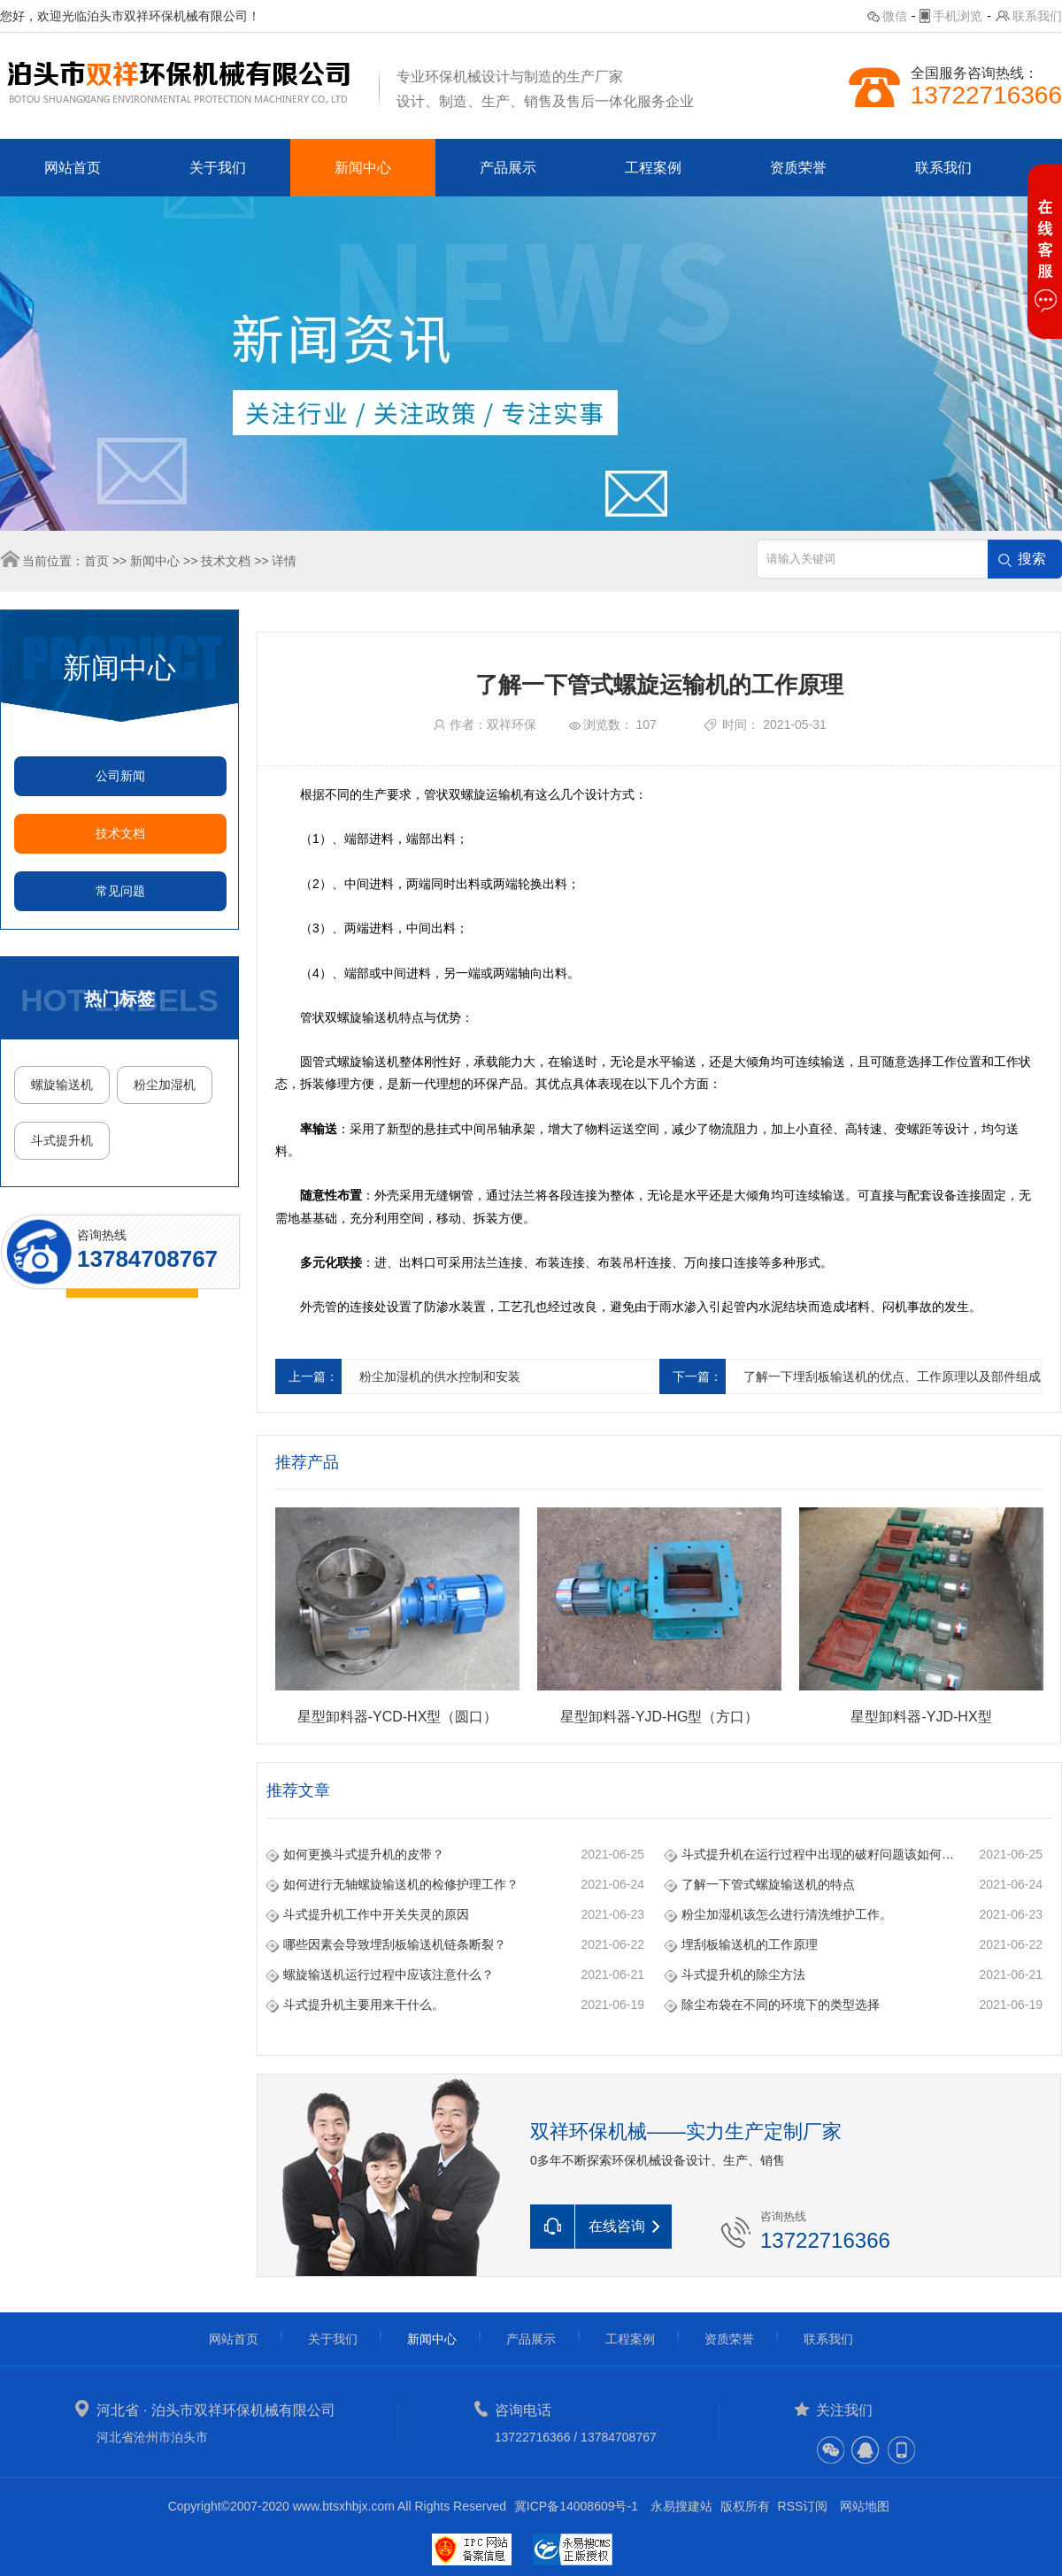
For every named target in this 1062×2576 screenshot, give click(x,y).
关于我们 (217, 167)
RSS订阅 (803, 2506)
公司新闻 (120, 776)
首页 (96, 561)
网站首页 (72, 167)
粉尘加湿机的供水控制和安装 (439, 1376)
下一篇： (697, 1376)
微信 (894, 16)
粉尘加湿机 (165, 1084)
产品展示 (508, 167)
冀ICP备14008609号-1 (576, 2506)
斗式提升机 (62, 1140)
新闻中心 (363, 167)
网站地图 (864, 2506)
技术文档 (225, 561)
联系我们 (1037, 16)
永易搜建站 (681, 2506)
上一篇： (313, 1376)
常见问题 (120, 891)
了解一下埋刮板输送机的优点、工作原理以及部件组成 (892, 1376)
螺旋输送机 (62, 1084)
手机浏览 (957, 16)
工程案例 (653, 167)
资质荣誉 (798, 167)
